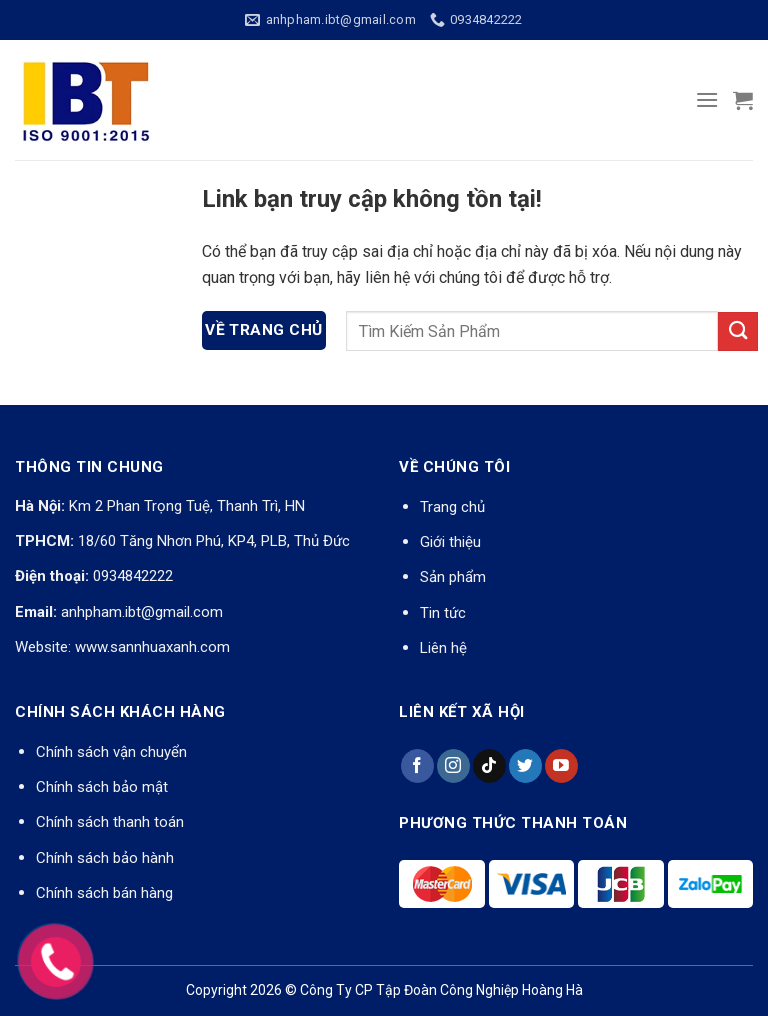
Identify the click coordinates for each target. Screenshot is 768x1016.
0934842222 (133, 576)
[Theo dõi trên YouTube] (561, 766)
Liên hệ (443, 648)
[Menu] (707, 99)
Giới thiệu (450, 542)
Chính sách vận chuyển (111, 752)
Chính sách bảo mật (102, 787)
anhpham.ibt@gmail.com (142, 612)
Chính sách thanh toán (110, 822)
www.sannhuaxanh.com (152, 647)
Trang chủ (452, 507)
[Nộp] (738, 331)
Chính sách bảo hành (105, 858)
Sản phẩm (453, 577)
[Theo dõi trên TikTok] (489, 766)
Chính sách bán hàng (104, 893)
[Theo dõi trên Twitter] (525, 766)
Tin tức (443, 613)
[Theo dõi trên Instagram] (453, 766)
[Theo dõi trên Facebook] (417, 766)
